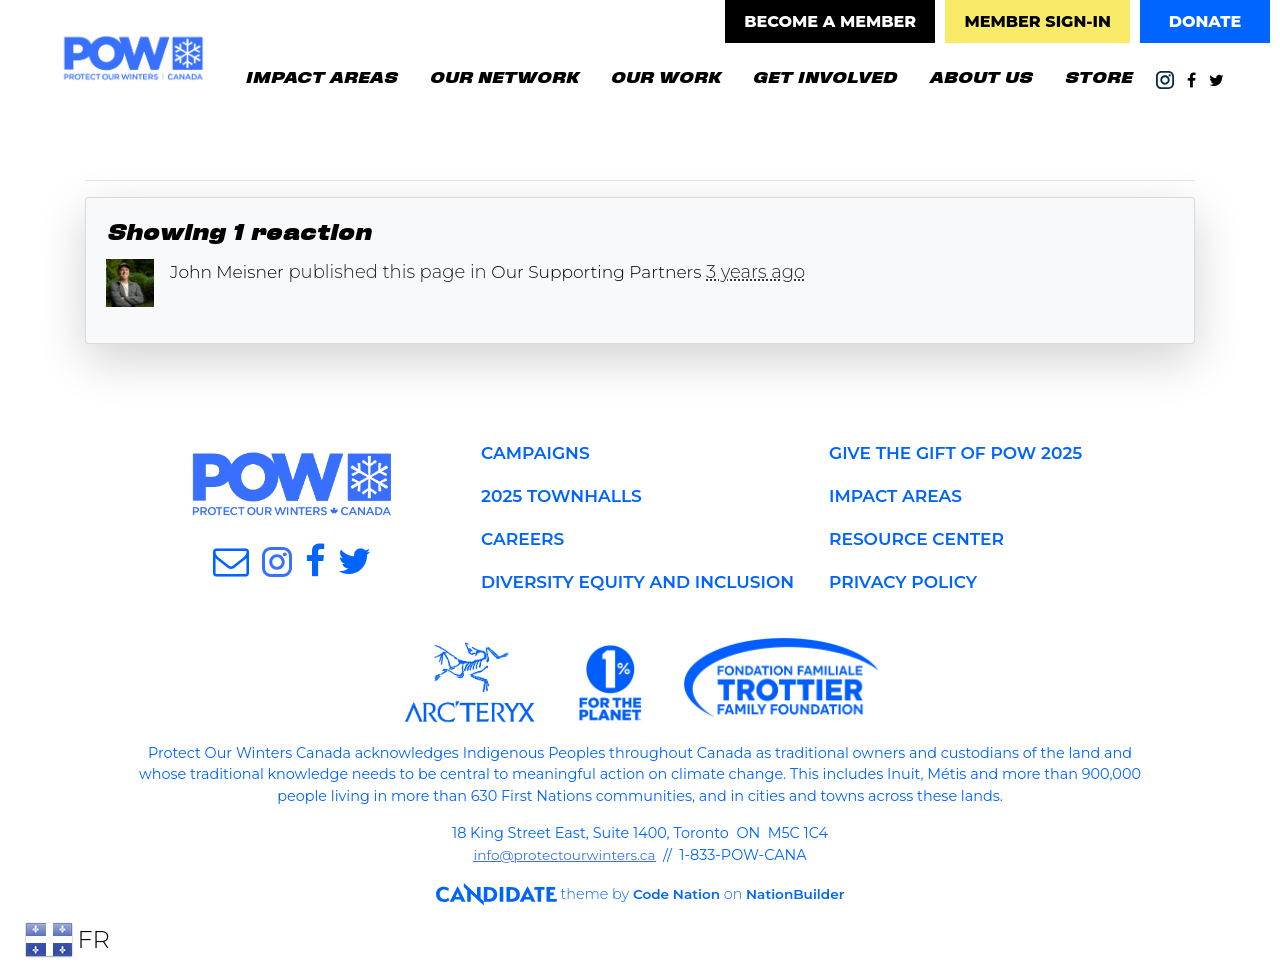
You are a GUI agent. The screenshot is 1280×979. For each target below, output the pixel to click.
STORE (1098, 76)
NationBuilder (782, 920)
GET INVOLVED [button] (832, 74)
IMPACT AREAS (899, 496)
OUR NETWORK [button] (503, 76)
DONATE (1205, 21)
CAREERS (525, 539)
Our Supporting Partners (609, 272)
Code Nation (658, 920)
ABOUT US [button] (980, 76)
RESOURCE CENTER (921, 539)
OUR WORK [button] (665, 76)
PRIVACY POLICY (907, 582)
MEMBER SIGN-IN (1037, 21)
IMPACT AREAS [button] (321, 76)
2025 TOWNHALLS (566, 496)
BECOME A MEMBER (830, 21)
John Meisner (230, 272)
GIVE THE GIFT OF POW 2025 (962, 453)
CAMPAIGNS (538, 453)
